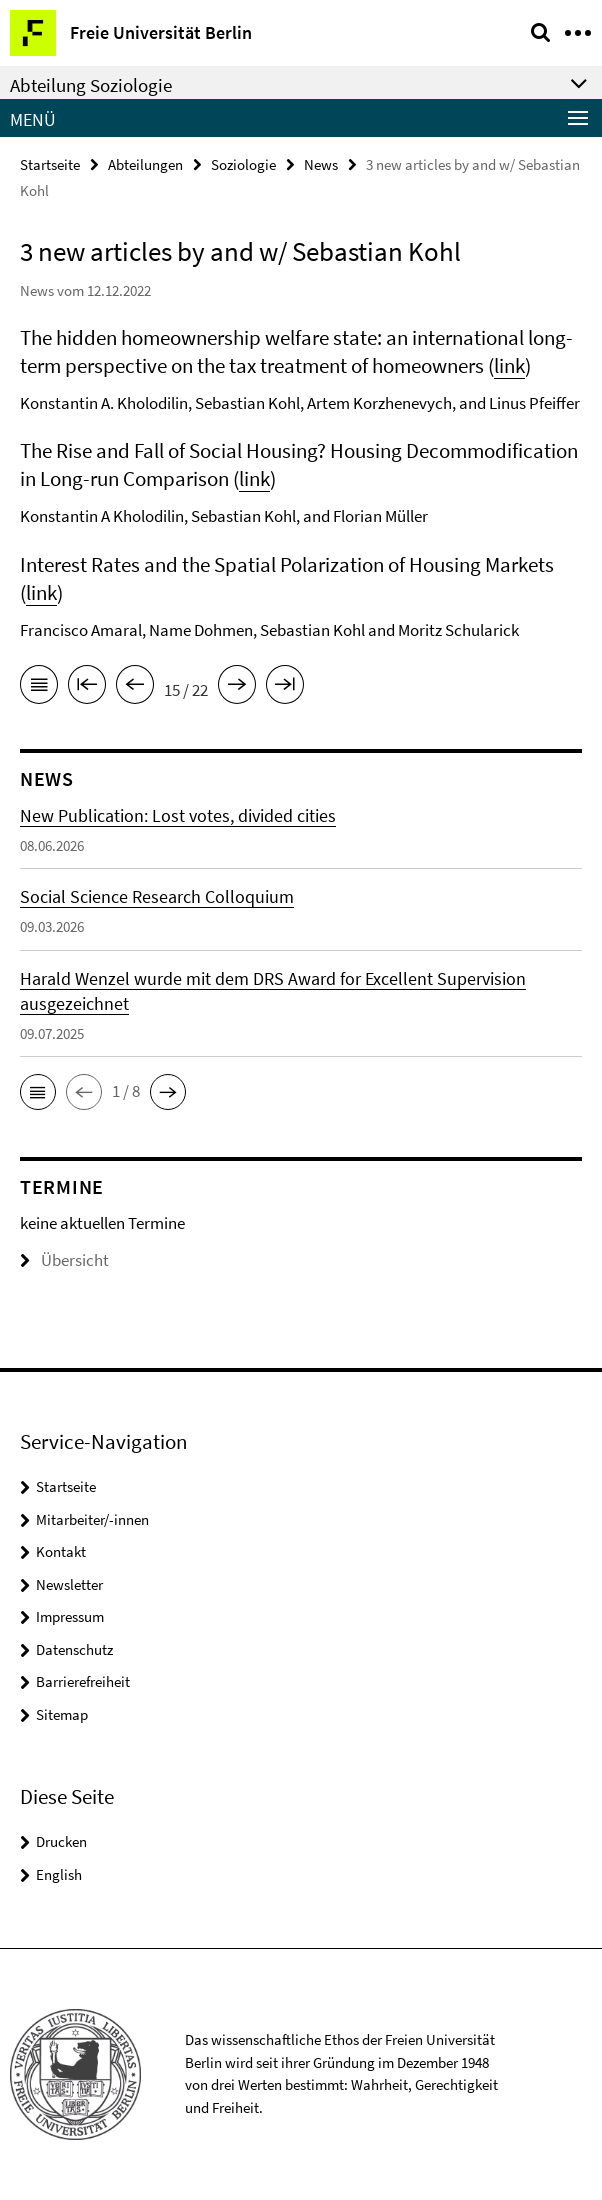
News (321, 164)
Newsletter (69, 1584)
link (509, 365)
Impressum (70, 1616)
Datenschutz (74, 1649)
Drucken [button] (61, 1841)
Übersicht (64, 1260)
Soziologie (243, 164)
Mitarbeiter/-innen (92, 1519)
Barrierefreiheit (83, 1681)
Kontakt (61, 1551)
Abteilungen (145, 164)
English (59, 1874)
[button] (38, 1092)
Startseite (50, 164)
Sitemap (62, 1714)
